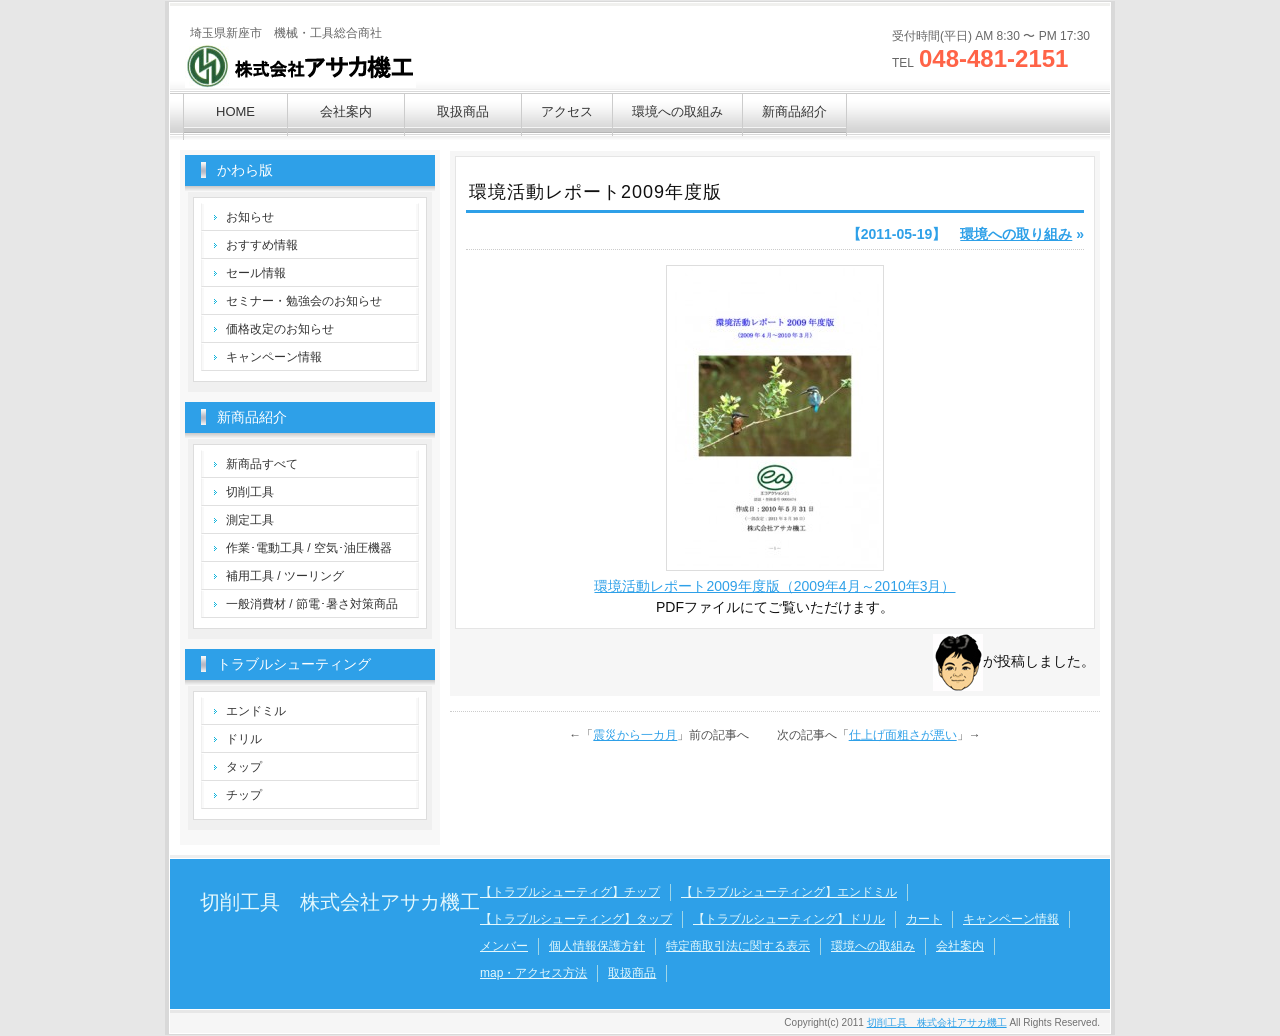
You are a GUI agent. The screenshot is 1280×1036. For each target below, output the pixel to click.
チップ (244, 795)
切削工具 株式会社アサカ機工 (340, 902)
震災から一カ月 (635, 735)
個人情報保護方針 (597, 946)
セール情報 (256, 273)
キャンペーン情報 (274, 357)
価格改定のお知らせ (280, 329)
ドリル (244, 739)
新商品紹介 (794, 111)
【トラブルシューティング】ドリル (789, 919)
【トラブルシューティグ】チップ (570, 892)
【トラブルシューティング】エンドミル (789, 892)
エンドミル (256, 711)
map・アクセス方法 (533, 973)
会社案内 (346, 111)
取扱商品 (463, 111)
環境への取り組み (1016, 234)
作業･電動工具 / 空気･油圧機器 (309, 548)
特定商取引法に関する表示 (738, 946)
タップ (244, 767)
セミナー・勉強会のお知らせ (304, 301)
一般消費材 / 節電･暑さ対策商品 (312, 604)
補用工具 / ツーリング (285, 576)
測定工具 (250, 520)
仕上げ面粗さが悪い (903, 735)
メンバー (504, 946)
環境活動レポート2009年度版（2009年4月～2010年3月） (774, 586)
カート (924, 919)
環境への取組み (677, 111)
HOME (235, 111)
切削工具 (250, 492)
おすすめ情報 (262, 245)
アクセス (567, 111)
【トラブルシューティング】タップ (576, 919)
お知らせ (250, 217)
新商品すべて (262, 464)
